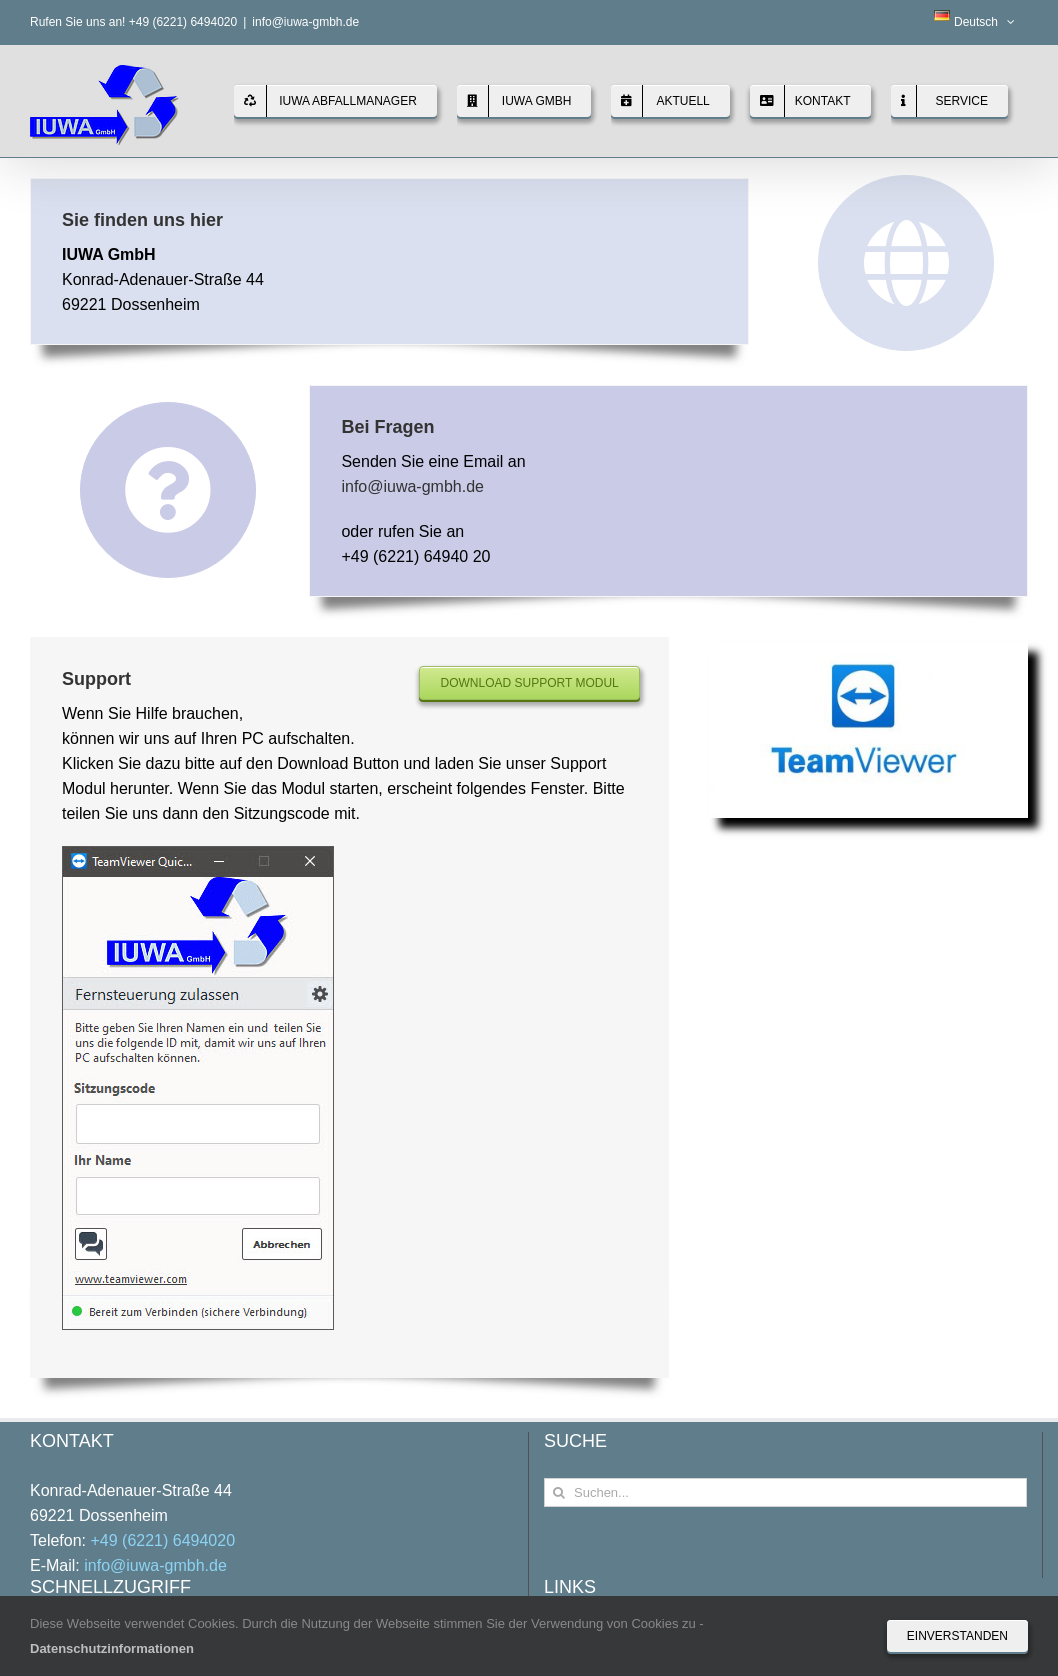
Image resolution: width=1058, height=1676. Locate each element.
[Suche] (558, 1492)
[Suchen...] (785, 1492)
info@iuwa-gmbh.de (305, 22)
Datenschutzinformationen (112, 1648)
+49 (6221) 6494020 (162, 1540)
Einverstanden (957, 1636)
